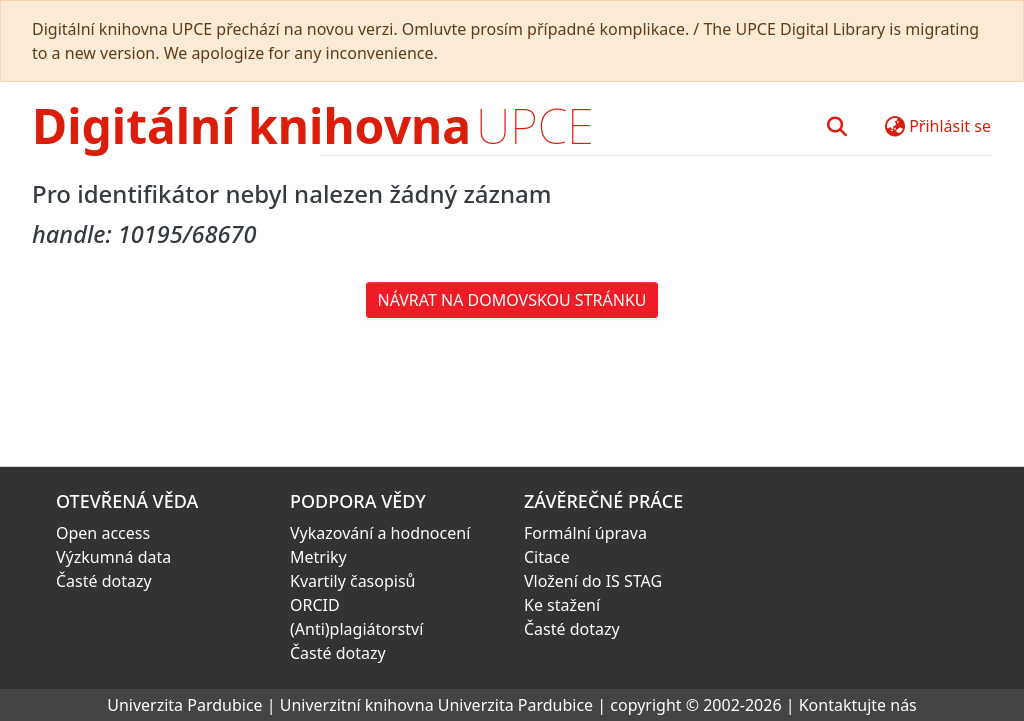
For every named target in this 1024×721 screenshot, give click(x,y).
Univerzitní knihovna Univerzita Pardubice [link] (436, 705)
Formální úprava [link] (585, 533)
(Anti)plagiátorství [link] (356, 629)
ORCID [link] (315, 605)
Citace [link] (547, 557)
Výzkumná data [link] (113, 557)
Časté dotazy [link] (104, 581)
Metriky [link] (318, 557)
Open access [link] (103, 533)
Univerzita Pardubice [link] (184, 705)
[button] (836, 126)
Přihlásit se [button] (950, 126)
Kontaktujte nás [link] (858, 705)
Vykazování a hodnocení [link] (380, 533)
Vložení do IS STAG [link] (593, 581)
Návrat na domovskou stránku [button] (512, 300)
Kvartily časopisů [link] (353, 581)
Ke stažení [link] (562, 605)
